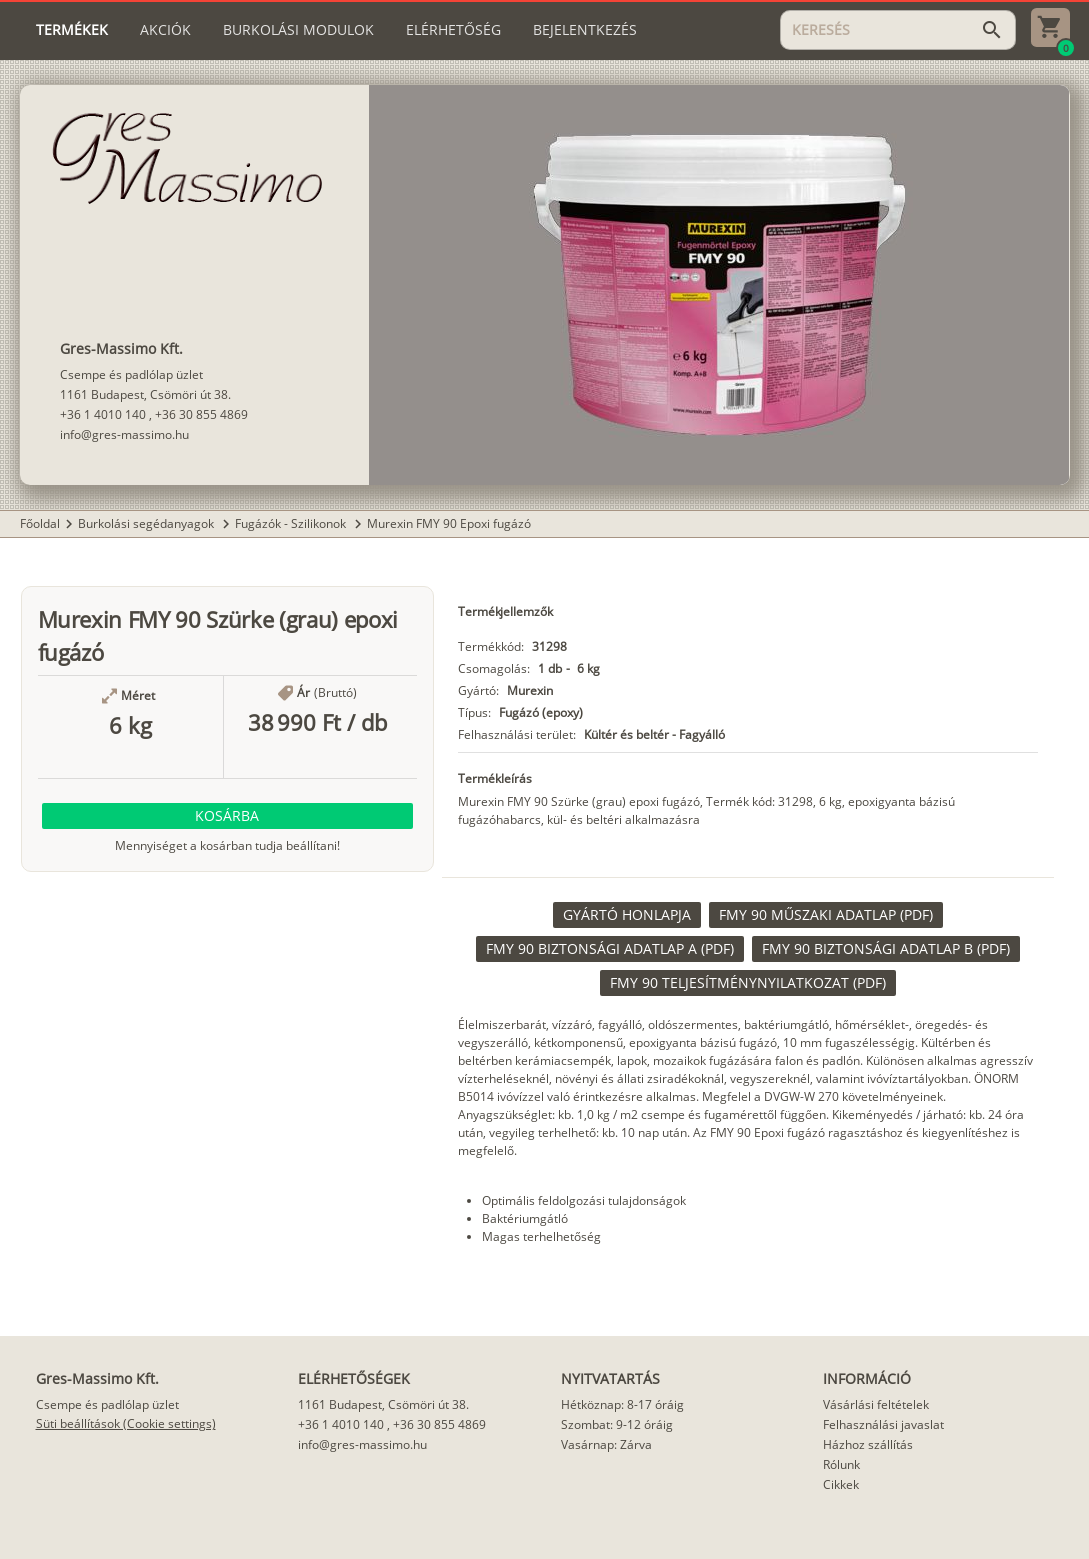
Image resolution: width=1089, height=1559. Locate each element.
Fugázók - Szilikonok (292, 523)
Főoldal (40, 523)
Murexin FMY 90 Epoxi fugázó (449, 523)
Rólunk (841, 1464)
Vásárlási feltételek (876, 1404)
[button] (228, 816)
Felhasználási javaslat (883, 1424)
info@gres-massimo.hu (124, 434)
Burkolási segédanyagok (147, 523)
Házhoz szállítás (868, 1444)
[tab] (72, 30)
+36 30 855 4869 (201, 414)
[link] (627, 915)
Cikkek (841, 1484)
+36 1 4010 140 (103, 414)
